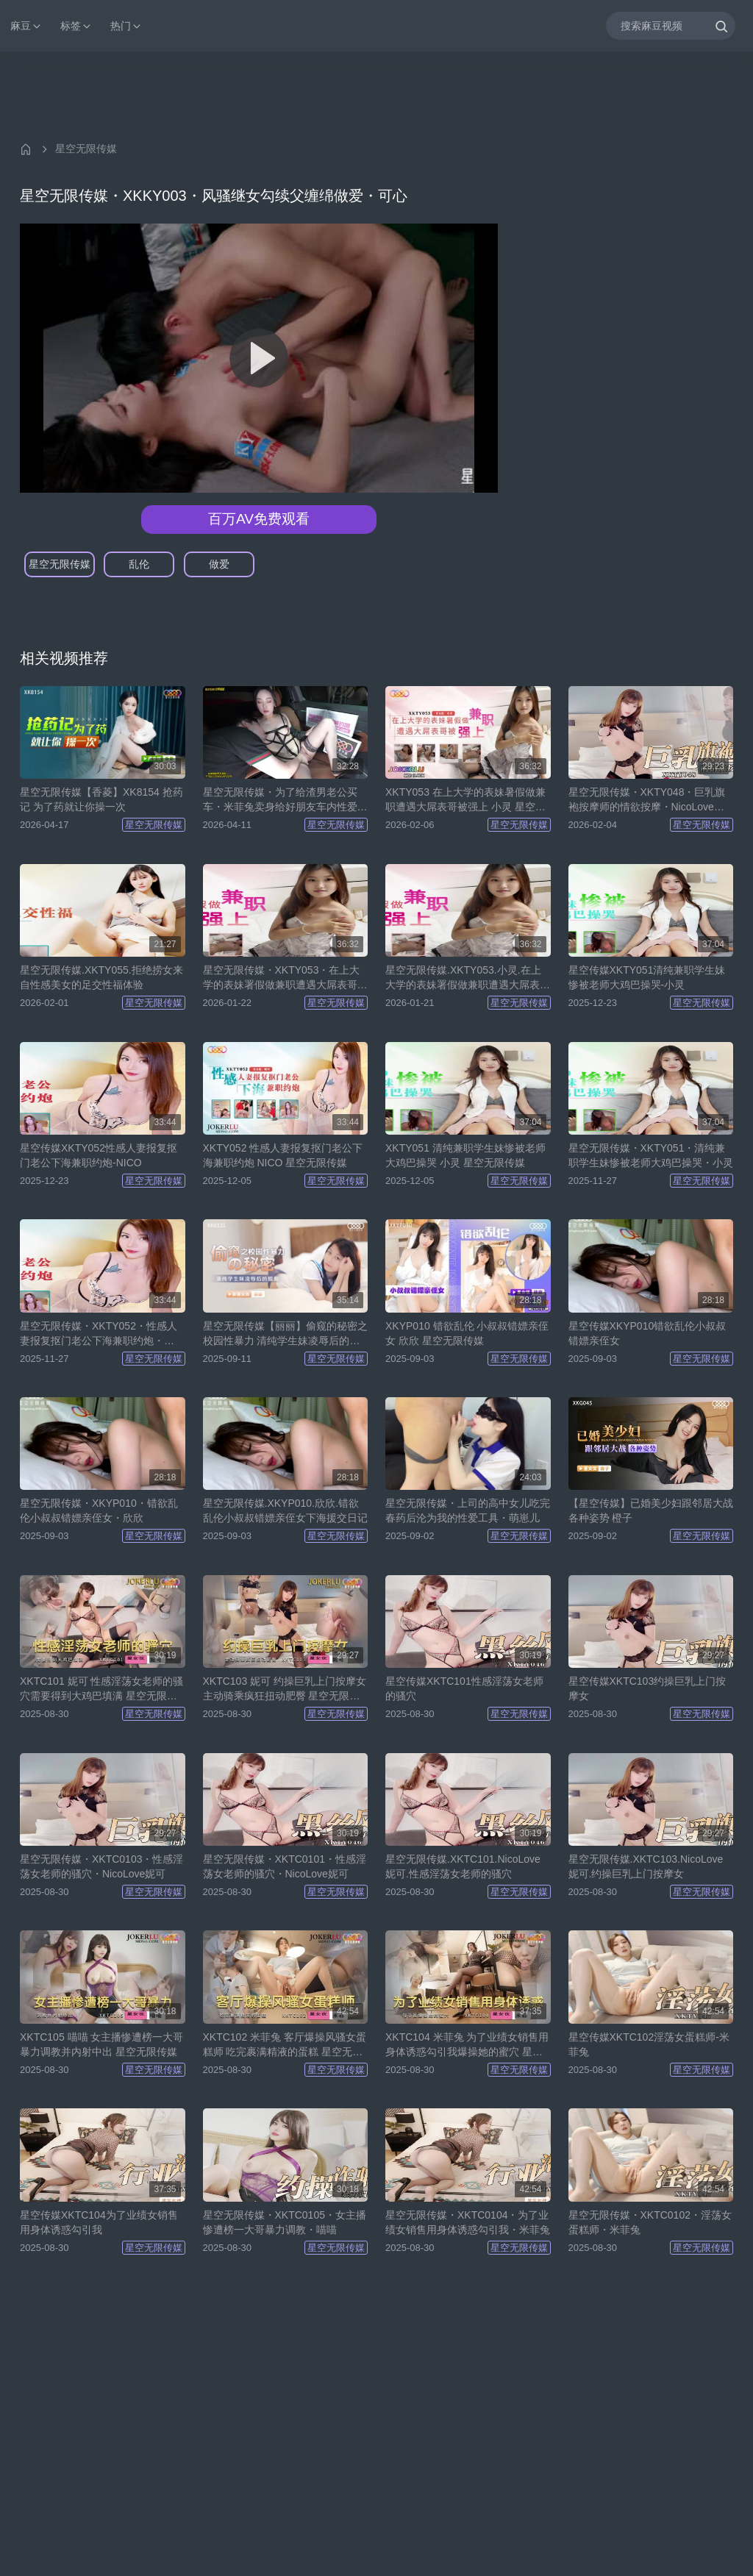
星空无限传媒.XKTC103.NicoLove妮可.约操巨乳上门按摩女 (646, 1866)
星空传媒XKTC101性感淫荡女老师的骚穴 (464, 1688)
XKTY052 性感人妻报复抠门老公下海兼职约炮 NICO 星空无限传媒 (283, 1155)
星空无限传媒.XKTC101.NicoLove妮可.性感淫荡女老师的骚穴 (462, 1866)
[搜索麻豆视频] (670, 25)
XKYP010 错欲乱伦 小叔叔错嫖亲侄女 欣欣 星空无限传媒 (467, 1333)
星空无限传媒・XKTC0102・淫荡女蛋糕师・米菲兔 (650, 2222)
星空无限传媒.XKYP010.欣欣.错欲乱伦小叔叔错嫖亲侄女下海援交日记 (285, 1510)
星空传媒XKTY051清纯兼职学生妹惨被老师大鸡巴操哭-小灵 (647, 977)
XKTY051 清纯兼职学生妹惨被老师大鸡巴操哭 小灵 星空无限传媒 (465, 1155)
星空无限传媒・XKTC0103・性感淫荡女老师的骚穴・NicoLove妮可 (101, 1866)
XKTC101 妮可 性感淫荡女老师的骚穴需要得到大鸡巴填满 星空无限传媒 (101, 1689)
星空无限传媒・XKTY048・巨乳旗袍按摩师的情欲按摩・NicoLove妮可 (647, 800)
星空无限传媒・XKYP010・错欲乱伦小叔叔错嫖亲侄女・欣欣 (99, 1510)
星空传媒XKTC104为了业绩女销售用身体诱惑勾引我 (99, 2222)
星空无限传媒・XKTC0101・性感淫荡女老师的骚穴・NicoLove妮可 (284, 1866)
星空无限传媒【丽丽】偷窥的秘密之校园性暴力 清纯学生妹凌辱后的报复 (285, 1334)
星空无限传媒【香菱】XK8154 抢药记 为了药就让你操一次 (101, 799)
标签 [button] (76, 26)
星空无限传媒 (86, 148)
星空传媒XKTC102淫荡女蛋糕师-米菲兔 (648, 2044)
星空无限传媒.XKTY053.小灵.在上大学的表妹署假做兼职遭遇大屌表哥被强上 (467, 978)
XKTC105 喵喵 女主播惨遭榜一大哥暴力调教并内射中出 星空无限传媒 (101, 2044)
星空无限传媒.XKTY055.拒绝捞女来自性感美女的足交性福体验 (101, 977)
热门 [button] (126, 26)
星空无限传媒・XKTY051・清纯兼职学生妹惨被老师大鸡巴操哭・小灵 (650, 1155)
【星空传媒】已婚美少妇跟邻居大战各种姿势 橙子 (650, 1510)
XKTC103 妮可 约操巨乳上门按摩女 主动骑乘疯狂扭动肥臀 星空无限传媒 (284, 1689)
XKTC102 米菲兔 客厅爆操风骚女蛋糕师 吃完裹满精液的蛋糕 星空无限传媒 (284, 2045)
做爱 (219, 564)
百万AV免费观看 (259, 519)
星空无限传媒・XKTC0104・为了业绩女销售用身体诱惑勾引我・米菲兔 (467, 2222)
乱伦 (139, 564)
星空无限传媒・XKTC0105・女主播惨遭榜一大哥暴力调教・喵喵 (284, 2222)
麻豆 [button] (26, 26)
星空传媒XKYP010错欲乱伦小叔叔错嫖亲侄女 (647, 1333)
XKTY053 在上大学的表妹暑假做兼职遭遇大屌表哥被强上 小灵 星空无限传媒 (465, 800)
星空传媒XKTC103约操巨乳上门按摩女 (647, 1688)
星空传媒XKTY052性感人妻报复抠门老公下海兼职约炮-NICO (98, 1155)
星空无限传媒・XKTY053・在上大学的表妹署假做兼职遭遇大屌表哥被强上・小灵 (285, 978)
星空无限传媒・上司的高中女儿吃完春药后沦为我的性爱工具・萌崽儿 (467, 1510)
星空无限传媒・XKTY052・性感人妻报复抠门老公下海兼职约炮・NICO (98, 1334)
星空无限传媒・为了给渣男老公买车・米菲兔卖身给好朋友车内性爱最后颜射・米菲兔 (285, 800)
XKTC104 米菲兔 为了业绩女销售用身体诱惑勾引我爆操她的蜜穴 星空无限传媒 (467, 2045)
